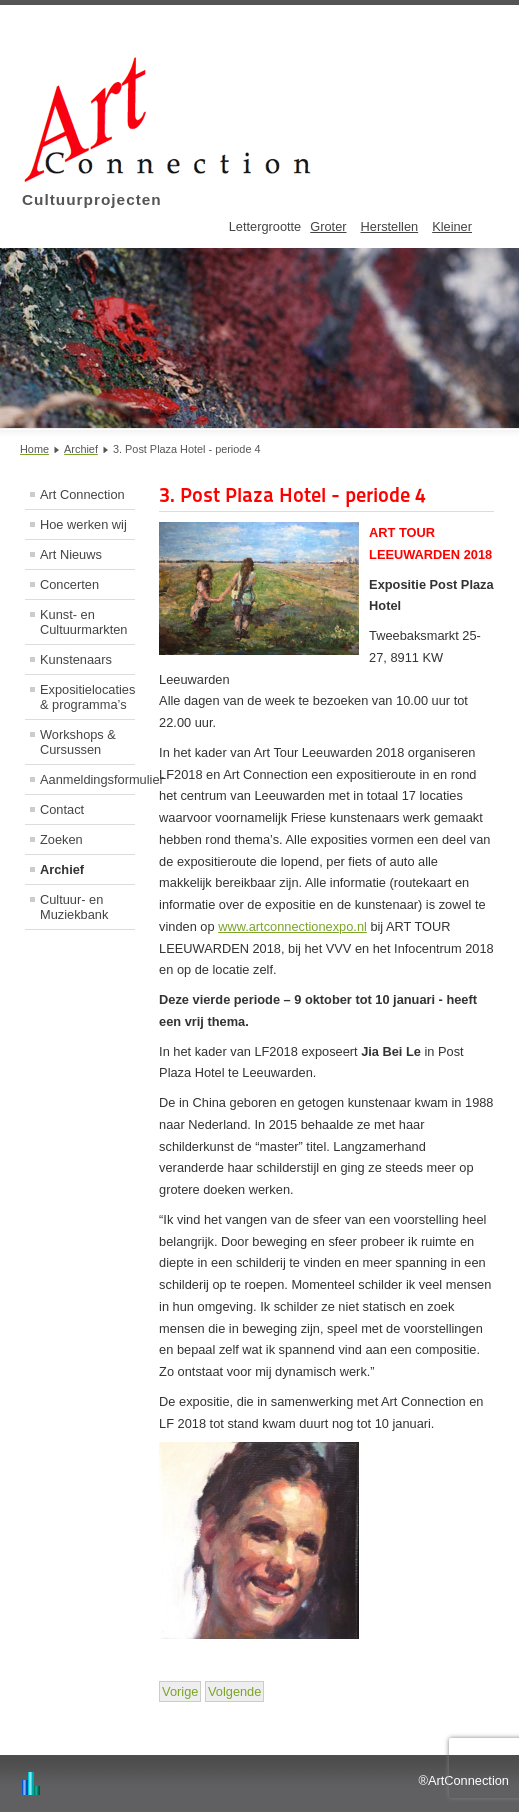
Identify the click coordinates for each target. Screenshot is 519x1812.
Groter (328, 226)
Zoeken (61, 839)
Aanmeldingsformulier (87, 779)
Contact (62, 809)
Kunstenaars (76, 659)
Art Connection (82, 494)
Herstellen (390, 226)
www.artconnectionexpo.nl (292, 926)
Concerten (69, 584)
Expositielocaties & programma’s (87, 697)
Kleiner (452, 226)
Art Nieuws (71, 554)
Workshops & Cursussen (78, 742)
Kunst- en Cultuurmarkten (83, 622)
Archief (62, 869)
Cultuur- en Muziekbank (74, 907)
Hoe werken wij (83, 524)
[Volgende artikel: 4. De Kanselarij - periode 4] (234, 1691)
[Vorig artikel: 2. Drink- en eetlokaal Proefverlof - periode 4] (180, 1691)
